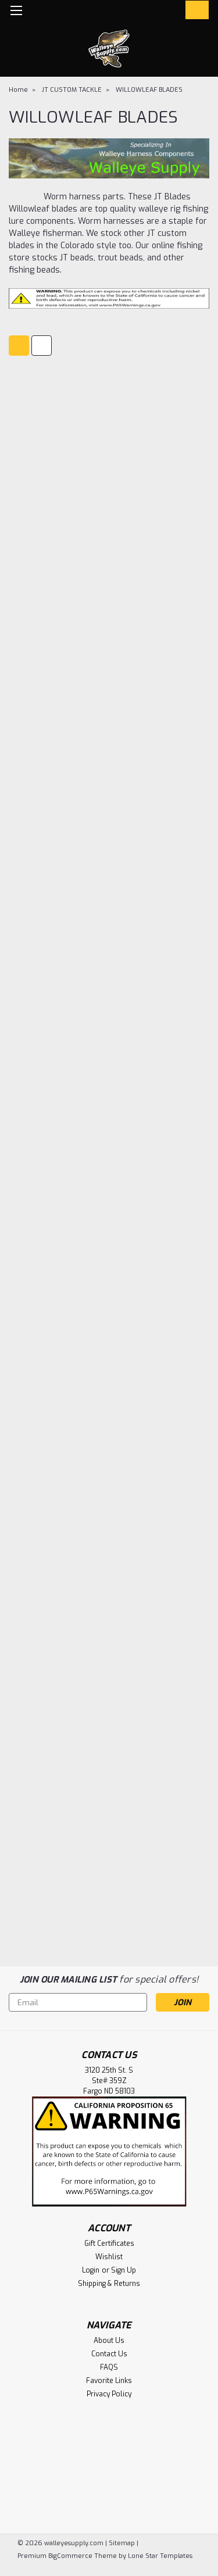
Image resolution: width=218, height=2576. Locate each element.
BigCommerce (70, 2556)
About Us (109, 2340)
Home (18, 89)
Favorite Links (109, 2380)
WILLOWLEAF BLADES (149, 89)
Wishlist (109, 2257)
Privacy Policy (109, 2394)
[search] (147, 11)
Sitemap (122, 2543)
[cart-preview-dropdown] (194, 10)
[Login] (170, 11)
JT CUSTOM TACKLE (72, 89)
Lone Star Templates (160, 2556)
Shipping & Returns (109, 2283)
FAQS (109, 2367)
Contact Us (109, 2354)
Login (90, 2270)
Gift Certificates (109, 2243)
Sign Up (123, 2270)
